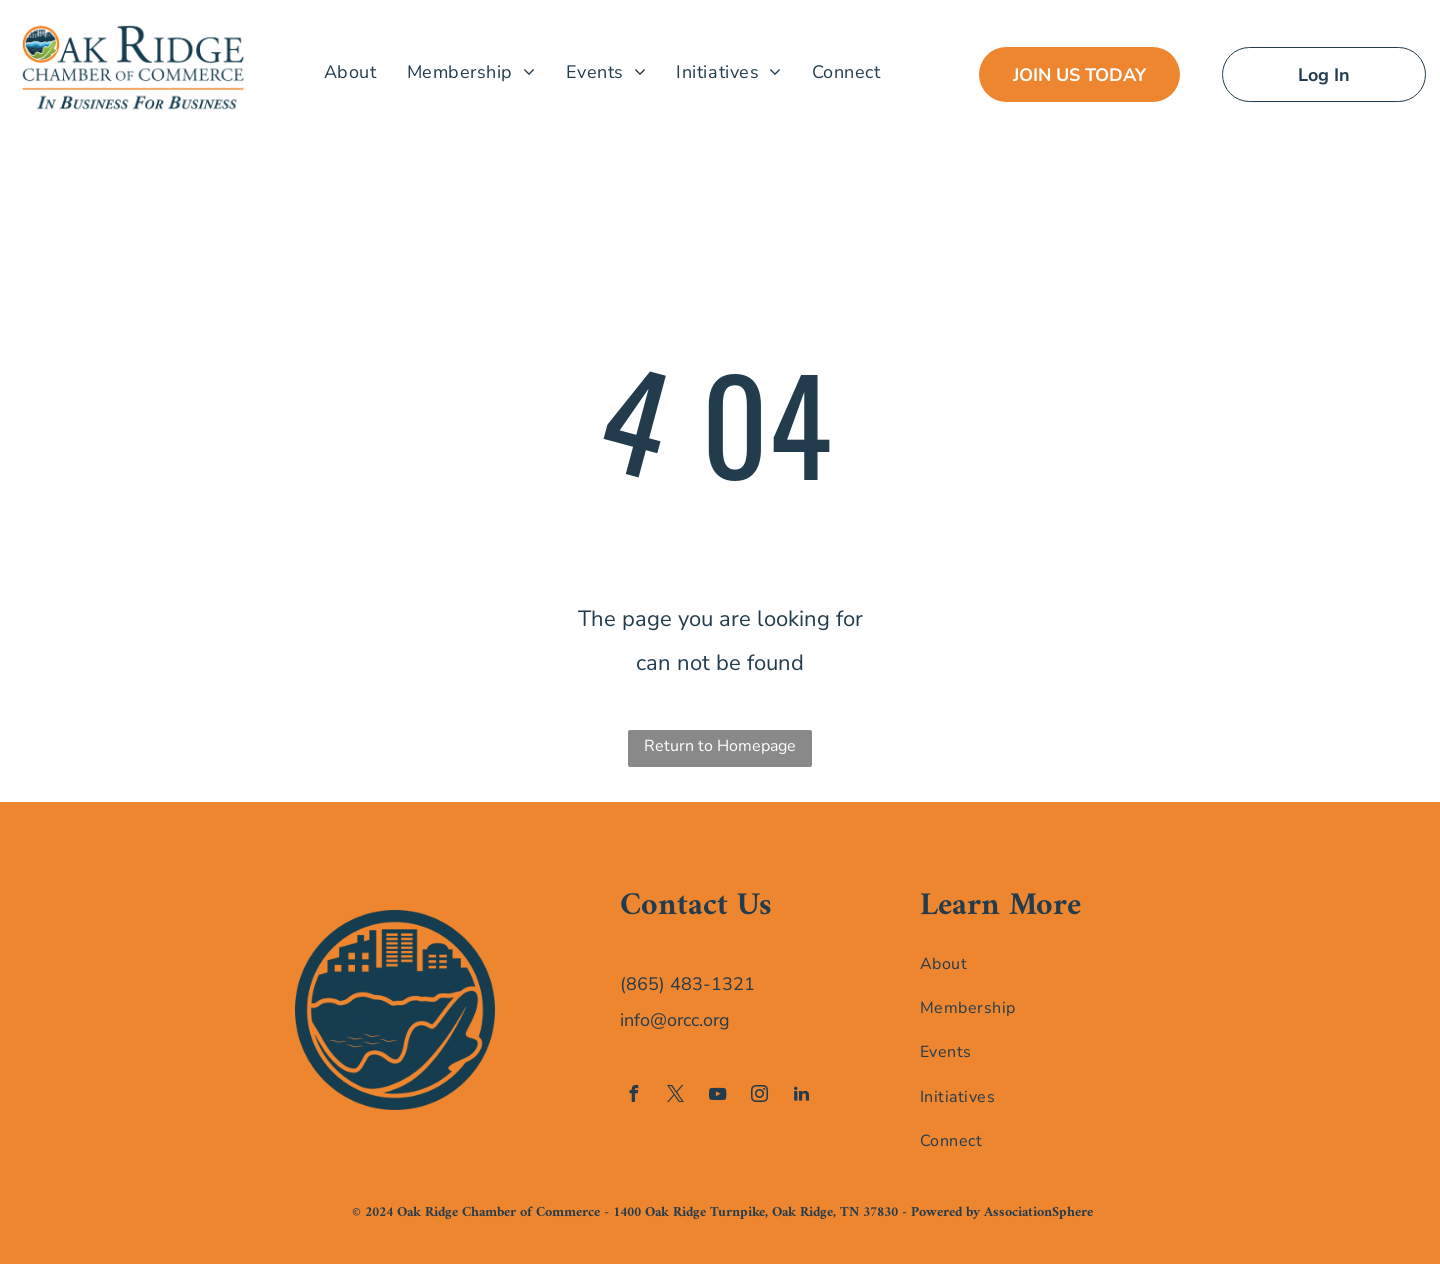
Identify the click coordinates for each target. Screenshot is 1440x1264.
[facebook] (633, 1096)
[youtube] (717, 1096)
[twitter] (675, 1096)
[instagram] (759, 1096)
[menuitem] (350, 71)
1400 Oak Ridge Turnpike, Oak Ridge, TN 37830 (755, 1212)
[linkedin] (801, 1096)
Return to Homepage (720, 746)
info (635, 1020)
